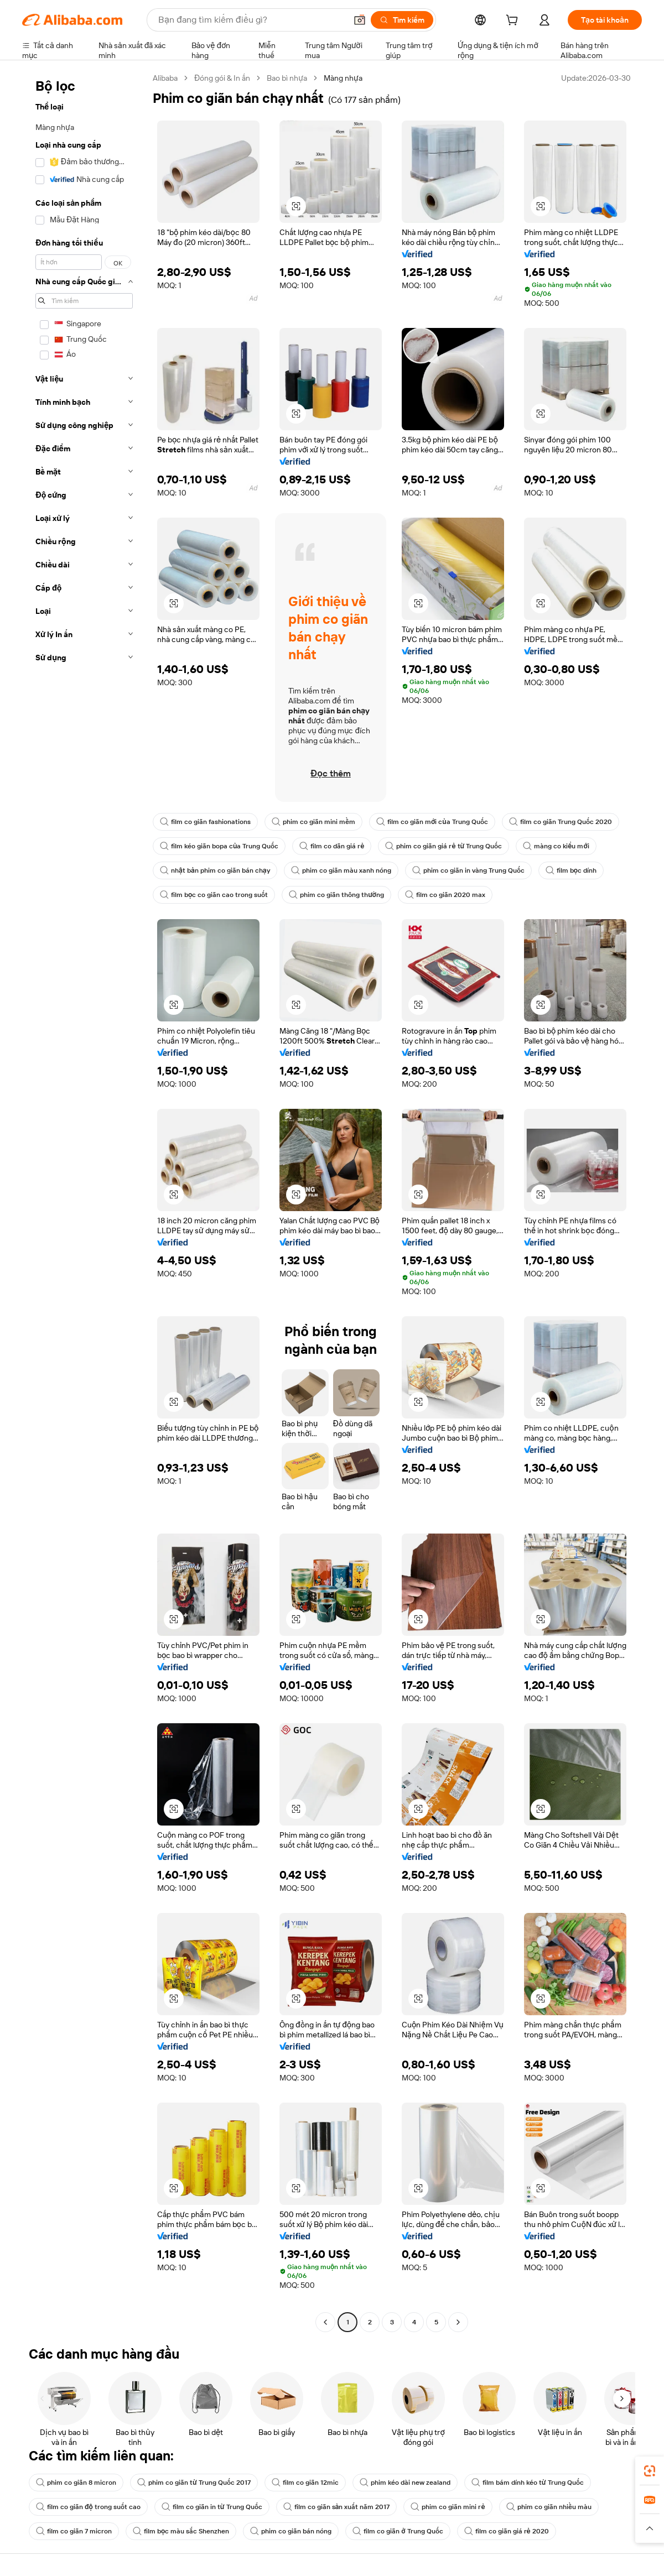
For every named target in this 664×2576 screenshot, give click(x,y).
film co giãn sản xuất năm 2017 (336, 2506)
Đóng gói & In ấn (222, 78)
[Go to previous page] (325, 2322)
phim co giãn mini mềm (313, 821)
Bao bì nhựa (287, 78)
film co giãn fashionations (205, 821)
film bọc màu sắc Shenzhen (181, 2531)
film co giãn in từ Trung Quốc (212, 2506)
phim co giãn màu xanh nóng (341, 870)
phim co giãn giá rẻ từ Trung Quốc (443, 846)
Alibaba (165, 78)
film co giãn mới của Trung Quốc (432, 821)
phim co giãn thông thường (336, 894)
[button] (359, 20)
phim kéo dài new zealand (405, 2482)
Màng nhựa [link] (343, 78)
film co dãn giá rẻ (331, 846)
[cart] (514, 21)
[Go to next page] (458, 2322)
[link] (649, 2471)
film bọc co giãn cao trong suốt (214, 894)
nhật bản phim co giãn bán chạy (215, 870)
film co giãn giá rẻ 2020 (506, 2531)
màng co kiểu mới (556, 846)
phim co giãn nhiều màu (549, 2506)
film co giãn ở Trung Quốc (397, 2531)
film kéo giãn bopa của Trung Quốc (219, 846)
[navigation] (84, 1201)
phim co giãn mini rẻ (448, 2506)
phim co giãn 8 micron (76, 2482)
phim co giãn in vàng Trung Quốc (468, 870)
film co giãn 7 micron (74, 2531)
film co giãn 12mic (305, 2482)
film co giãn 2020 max (445, 894)
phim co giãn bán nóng (290, 2531)
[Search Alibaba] (251, 20)
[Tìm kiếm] (402, 20)
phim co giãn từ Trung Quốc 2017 (194, 2482)
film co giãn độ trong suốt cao (88, 2506)
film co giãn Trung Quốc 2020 (560, 821)
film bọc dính (571, 870)
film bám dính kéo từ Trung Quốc (527, 2482)
